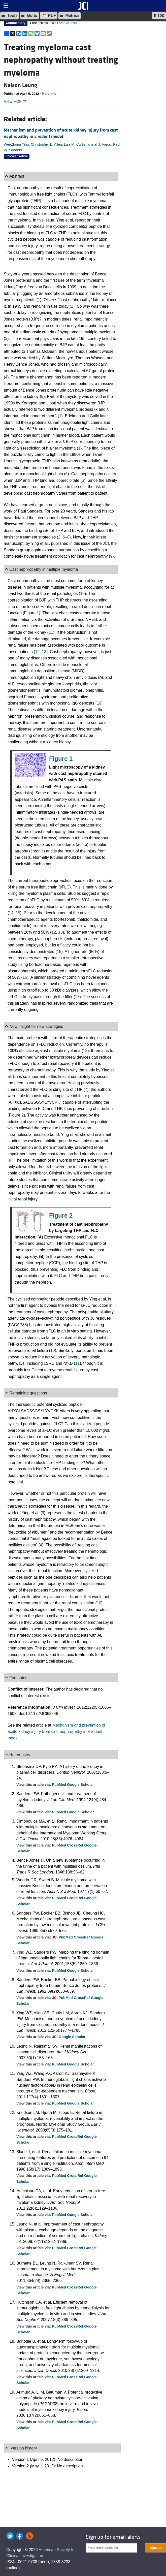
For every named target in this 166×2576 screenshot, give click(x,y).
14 (11, 913)
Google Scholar (80, 1785)
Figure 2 (61, 1215)
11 (51, 632)
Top (158, 15)
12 (37, 652)
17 (77, 997)
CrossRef (75, 1845)
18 (85, 1050)
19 (52, 1350)
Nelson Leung (20, 85)
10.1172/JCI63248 (63, 23)
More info (49, 94)
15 (18, 913)
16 (25, 977)
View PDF (15, 101)
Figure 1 (61, 758)
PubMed (59, 1785)
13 (44, 652)
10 (82, 593)
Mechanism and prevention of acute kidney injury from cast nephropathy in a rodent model (56, 1731)
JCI (55, 1937)
